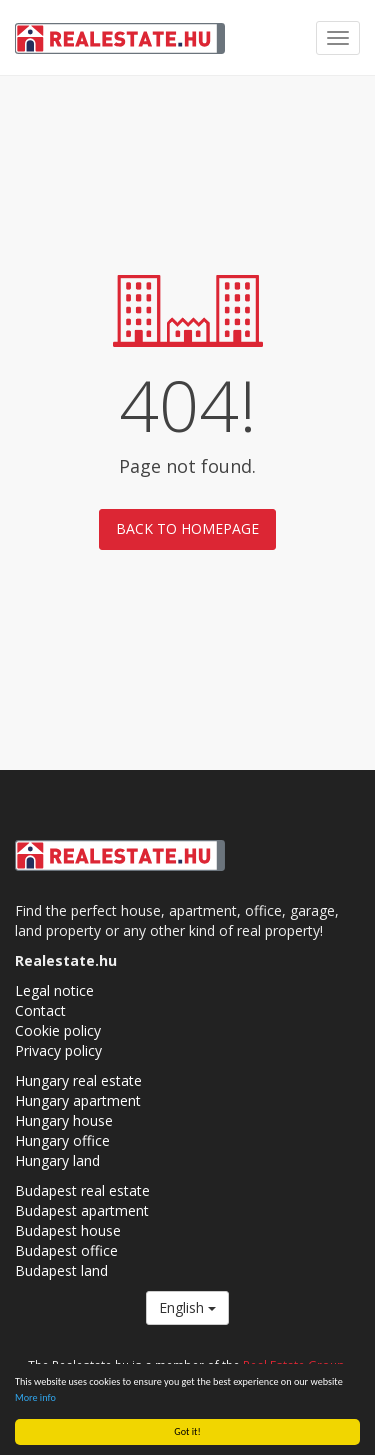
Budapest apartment (82, 1210)
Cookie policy (58, 1030)
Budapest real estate (82, 1190)
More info (35, 1397)
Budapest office (66, 1250)
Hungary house (64, 1120)
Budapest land (61, 1270)
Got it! (187, 1431)
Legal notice (54, 990)
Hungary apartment (78, 1100)
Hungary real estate (78, 1080)
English (187, 1307)
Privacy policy (58, 1050)
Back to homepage (187, 528)
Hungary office (62, 1140)
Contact (40, 1010)
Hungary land (57, 1160)
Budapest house (68, 1230)
